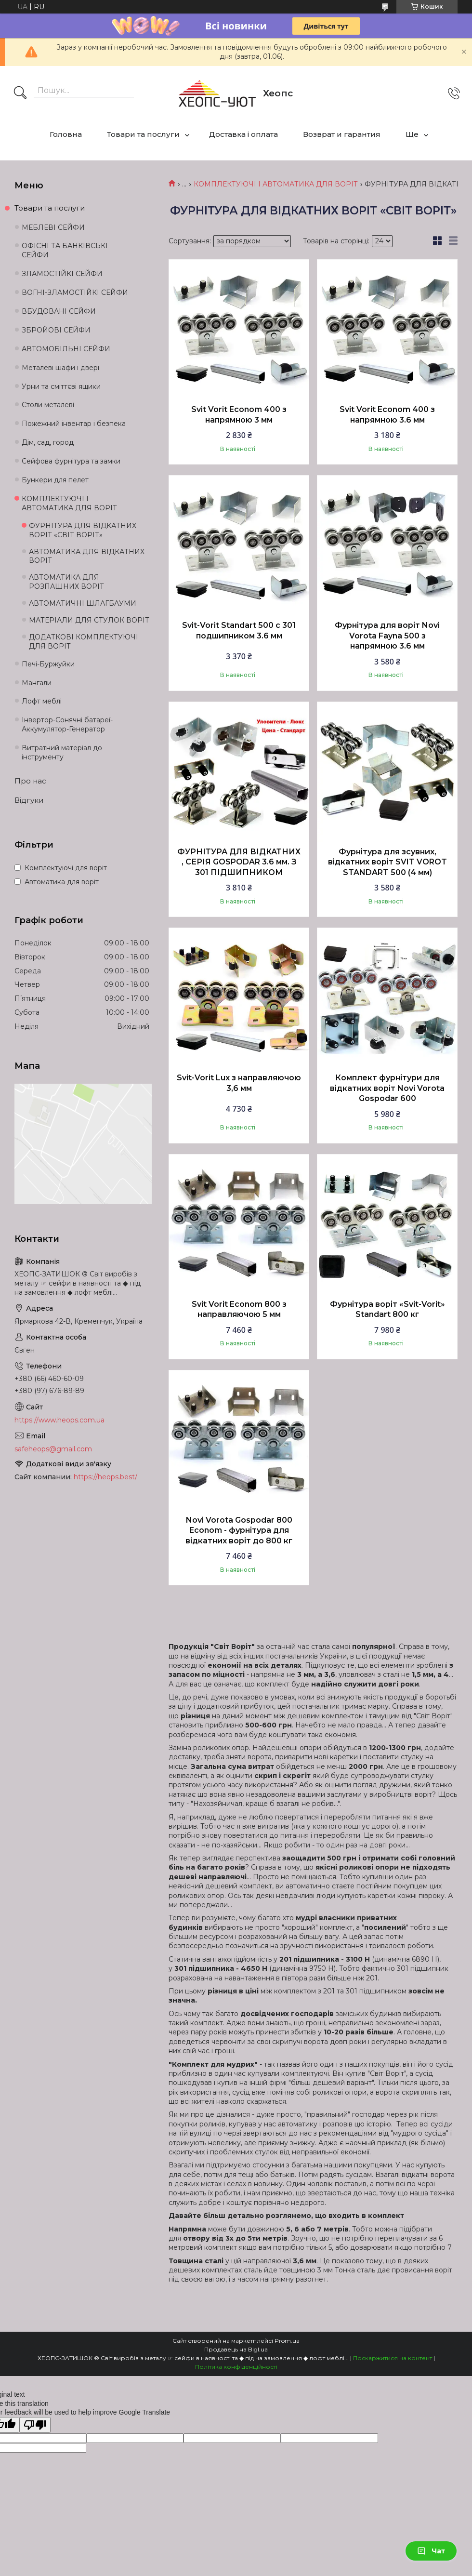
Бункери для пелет (55, 480)
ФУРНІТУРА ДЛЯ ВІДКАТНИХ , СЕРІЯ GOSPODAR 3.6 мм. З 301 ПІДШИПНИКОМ (239, 862)
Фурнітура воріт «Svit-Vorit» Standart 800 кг (387, 1309)
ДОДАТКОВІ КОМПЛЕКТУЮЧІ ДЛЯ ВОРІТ (83, 642)
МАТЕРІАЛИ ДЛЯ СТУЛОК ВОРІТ (89, 620)
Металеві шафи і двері (60, 367)
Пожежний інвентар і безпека (74, 423)
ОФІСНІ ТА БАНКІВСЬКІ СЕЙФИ (65, 250)
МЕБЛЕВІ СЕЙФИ (53, 227)
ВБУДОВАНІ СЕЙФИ (59, 311)
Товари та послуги (143, 134)
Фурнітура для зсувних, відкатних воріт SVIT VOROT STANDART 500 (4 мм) (387, 862)
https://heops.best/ (105, 1477)
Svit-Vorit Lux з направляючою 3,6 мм (239, 1083)
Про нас (30, 780)
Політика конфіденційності (236, 2366)
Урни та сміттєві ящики (61, 386)
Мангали (37, 682)
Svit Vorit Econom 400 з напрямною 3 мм (239, 415)
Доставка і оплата (243, 134)
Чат (431, 2551)
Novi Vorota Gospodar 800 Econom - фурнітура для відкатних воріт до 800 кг (238, 1530)
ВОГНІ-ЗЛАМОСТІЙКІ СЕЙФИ (75, 292)
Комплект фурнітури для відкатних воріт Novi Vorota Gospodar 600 (387, 1088)
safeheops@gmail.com (53, 1449)
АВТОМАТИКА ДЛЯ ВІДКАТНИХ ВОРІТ (86, 556)
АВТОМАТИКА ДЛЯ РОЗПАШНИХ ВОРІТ (66, 582)
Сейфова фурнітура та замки (71, 461)
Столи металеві (48, 404)
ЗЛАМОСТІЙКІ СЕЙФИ (62, 273)
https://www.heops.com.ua (59, 1420)
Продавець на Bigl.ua (236, 2349)
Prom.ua (287, 2340)
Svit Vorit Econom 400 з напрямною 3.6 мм (387, 415)
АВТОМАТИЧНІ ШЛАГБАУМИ (82, 603)
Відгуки (28, 800)
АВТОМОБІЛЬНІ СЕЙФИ (66, 349)
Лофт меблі (42, 701)
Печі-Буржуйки (48, 664)
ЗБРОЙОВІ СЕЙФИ (56, 330)
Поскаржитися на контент (392, 2358)
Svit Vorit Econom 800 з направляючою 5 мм (239, 1309)
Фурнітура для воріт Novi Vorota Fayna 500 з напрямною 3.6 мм (387, 636)
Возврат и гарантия (341, 134)
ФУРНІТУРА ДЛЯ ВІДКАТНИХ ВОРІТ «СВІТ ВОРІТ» (82, 530)
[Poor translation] (35, 2425)
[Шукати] (20, 93)
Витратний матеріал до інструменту (62, 752)
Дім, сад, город (48, 442)
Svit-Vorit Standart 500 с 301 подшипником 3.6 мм (239, 630)
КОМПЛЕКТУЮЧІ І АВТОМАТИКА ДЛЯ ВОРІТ (276, 184)
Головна (66, 134)
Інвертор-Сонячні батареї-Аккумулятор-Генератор (67, 724)
